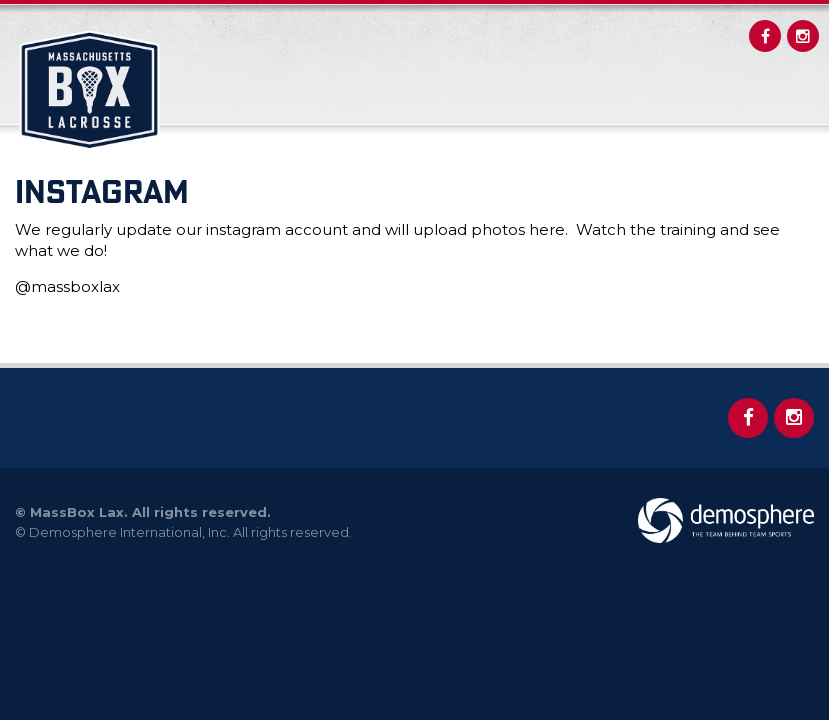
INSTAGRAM (102, 191)
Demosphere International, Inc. (129, 532)
